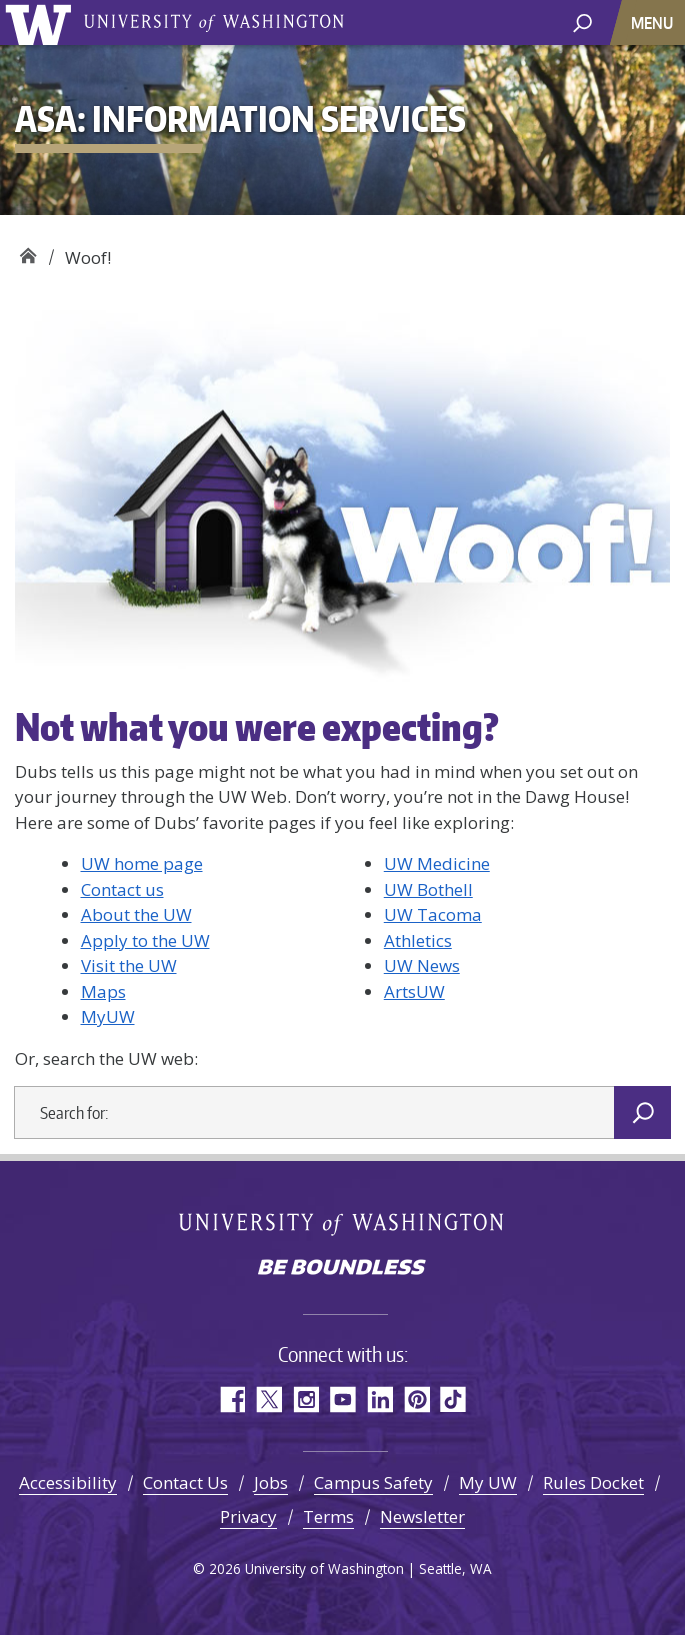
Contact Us (185, 1482)
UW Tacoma (433, 914)
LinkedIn (379, 1399)
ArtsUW (414, 991)
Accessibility (68, 1482)
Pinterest (416, 1399)
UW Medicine (437, 863)
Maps (103, 991)
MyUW (108, 1016)
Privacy (248, 1516)
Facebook (231, 1399)
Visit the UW (129, 965)
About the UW (136, 914)
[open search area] (582, 21)
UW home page (142, 863)
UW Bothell (428, 889)
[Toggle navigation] (654, 22)
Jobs (271, 1482)
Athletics (418, 940)
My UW (488, 1482)
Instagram (305, 1399)
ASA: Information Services (27, 250)
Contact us (122, 889)
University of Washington (41, 22)
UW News (422, 965)
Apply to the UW (145, 940)
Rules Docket (593, 1482)
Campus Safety (373, 1482)
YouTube (342, 1399)
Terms (328, 1516)
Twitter (268, 1399)
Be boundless (343, 1269)
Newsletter (422, 1516)
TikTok (453, 1399)
